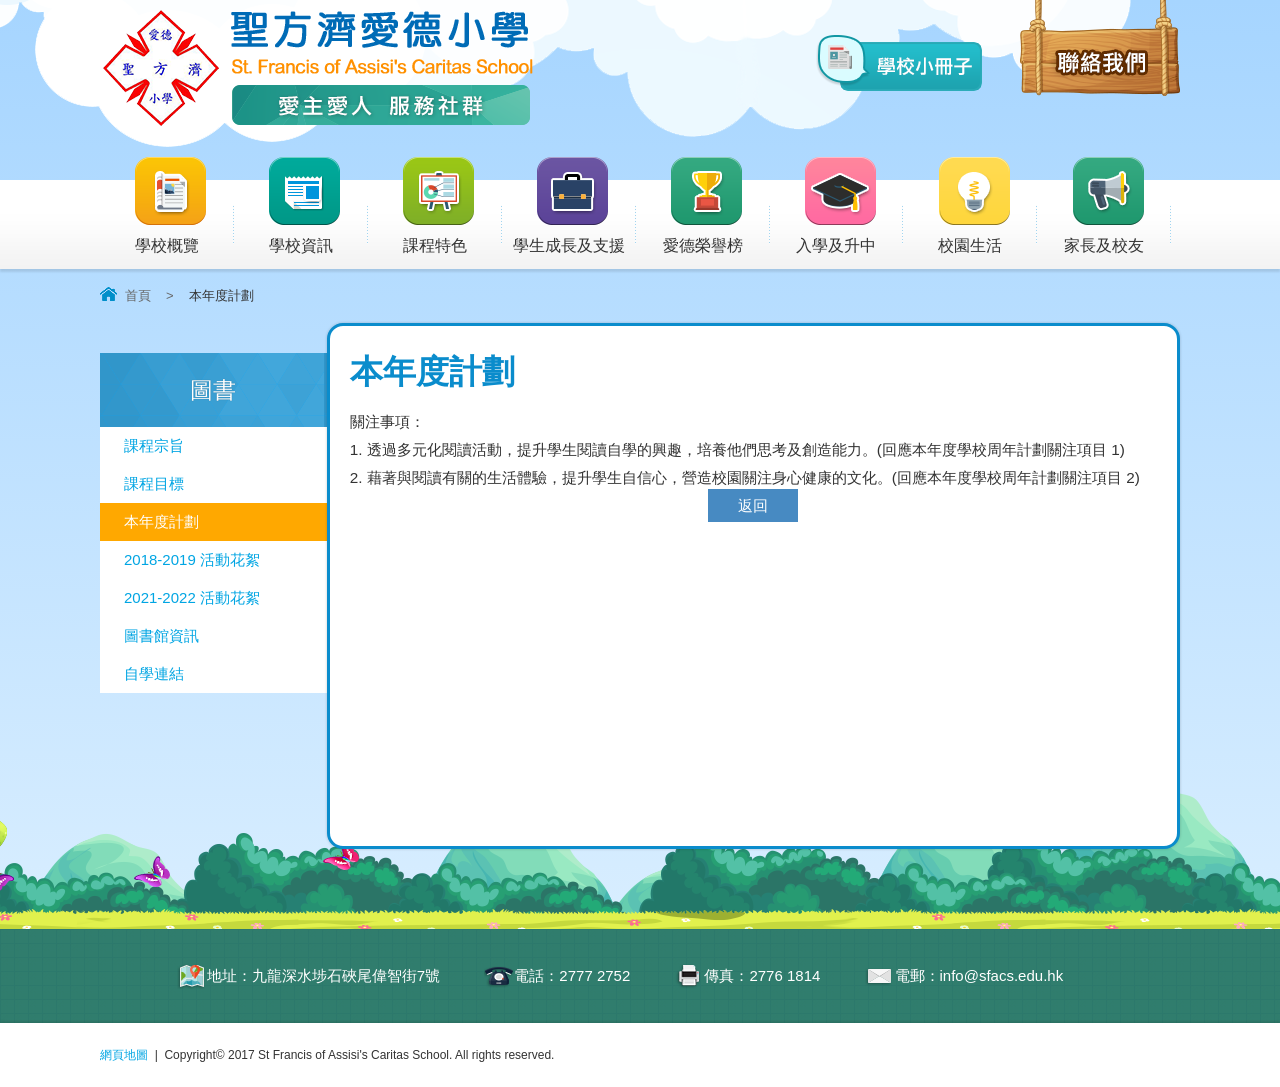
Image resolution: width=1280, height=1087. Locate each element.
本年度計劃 (161, 521)
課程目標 (154, 483)
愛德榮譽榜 (704, 206)
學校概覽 (183, 206)
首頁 (138, 295)
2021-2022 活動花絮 (192, 597)
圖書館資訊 (161, 635)
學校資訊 (317, 206)
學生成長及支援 (574, 206)
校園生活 (987, 206)
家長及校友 (1117, 206)
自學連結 (154, 673)
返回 (753, 505)
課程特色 (451, 206)
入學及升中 (849, 206)
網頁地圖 (124, 1055)
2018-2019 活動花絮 (192, 559)
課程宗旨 (154, 445)
